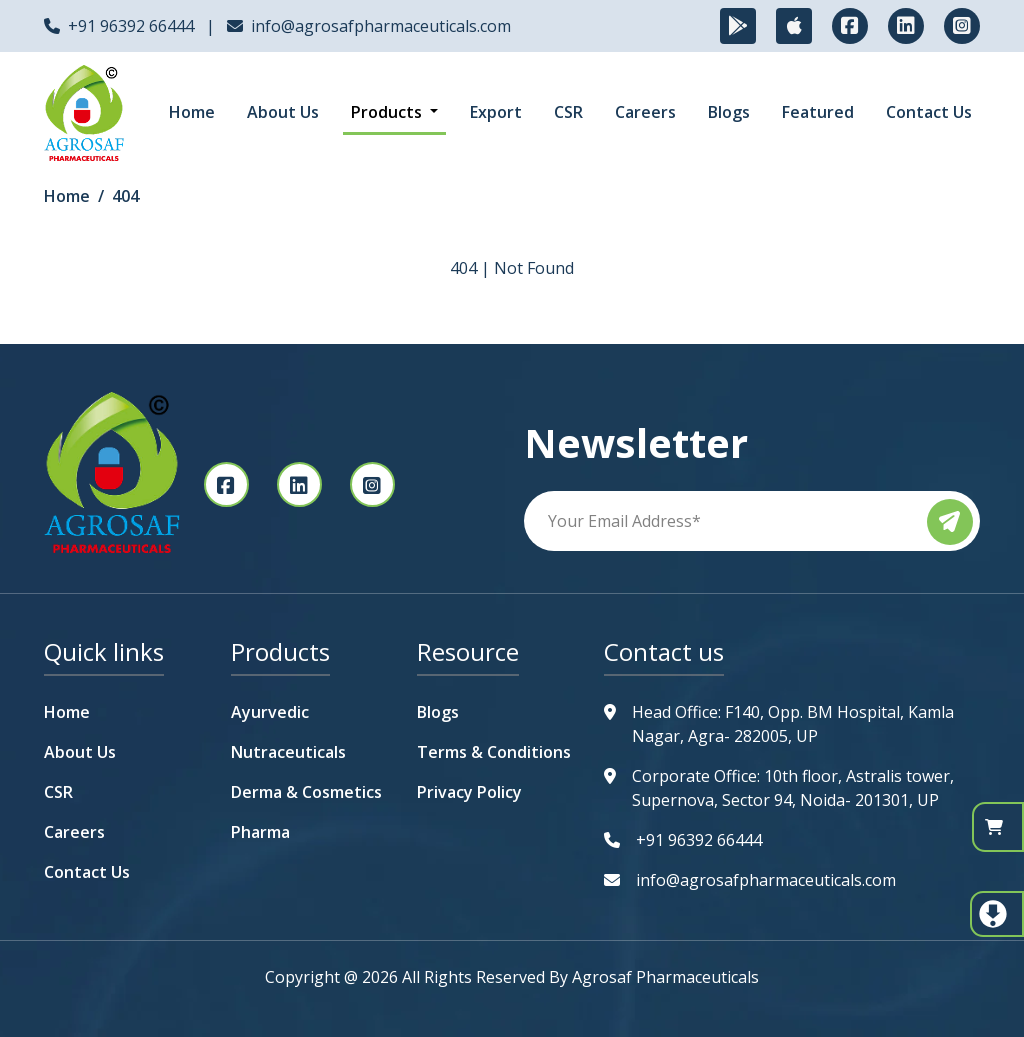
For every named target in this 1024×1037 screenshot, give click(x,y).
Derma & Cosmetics (306, 792)
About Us (283, 112)
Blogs (729, 112)
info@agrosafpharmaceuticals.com (381, 26)
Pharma (260, 832)
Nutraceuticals (288, 752)
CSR (568, 112)
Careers (645, 112)
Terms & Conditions (494, 752)
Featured (818, 112)
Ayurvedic (270, 712)
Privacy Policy (469, 792)
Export (496, 112)
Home (192, 112)
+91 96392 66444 (131, 26)
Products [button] (388, 112)
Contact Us (929, 112)
